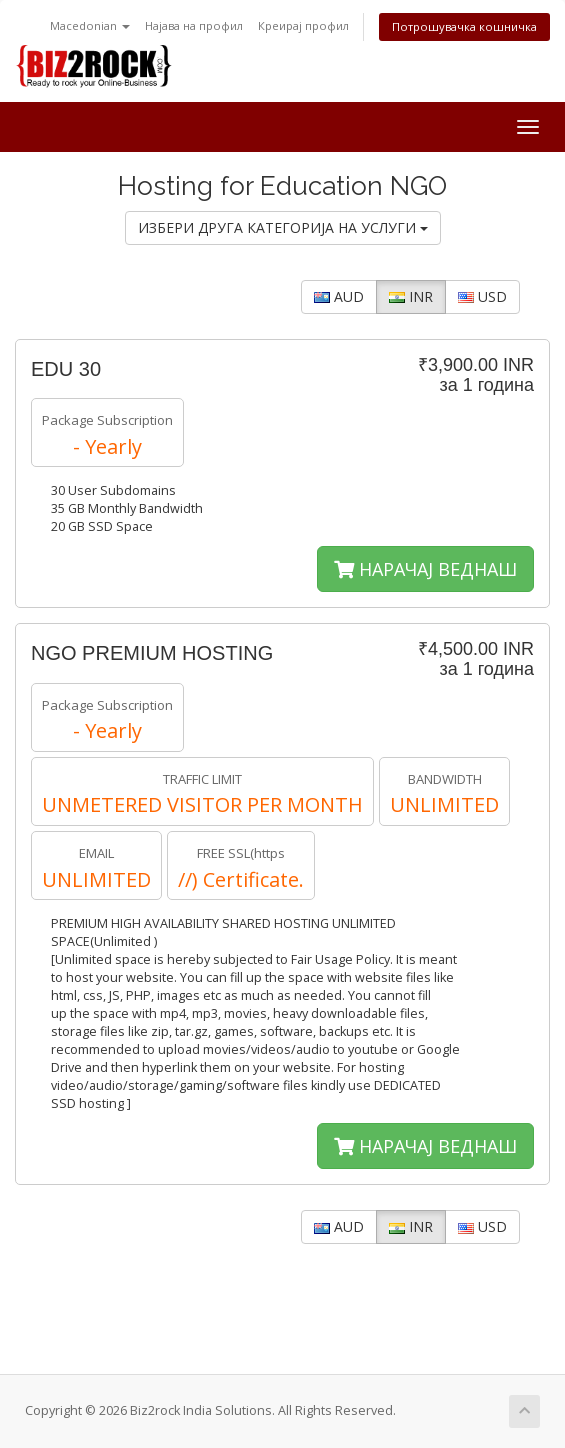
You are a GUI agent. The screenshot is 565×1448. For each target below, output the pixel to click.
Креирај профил (303, 25)
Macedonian (90, 25)
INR (411, 296)
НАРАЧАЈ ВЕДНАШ (425, 569)
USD (482, 296)
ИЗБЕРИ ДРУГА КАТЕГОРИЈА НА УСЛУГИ (283, 227)
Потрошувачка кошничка (464, 26)
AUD (339, 296)
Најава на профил (194, 25)
